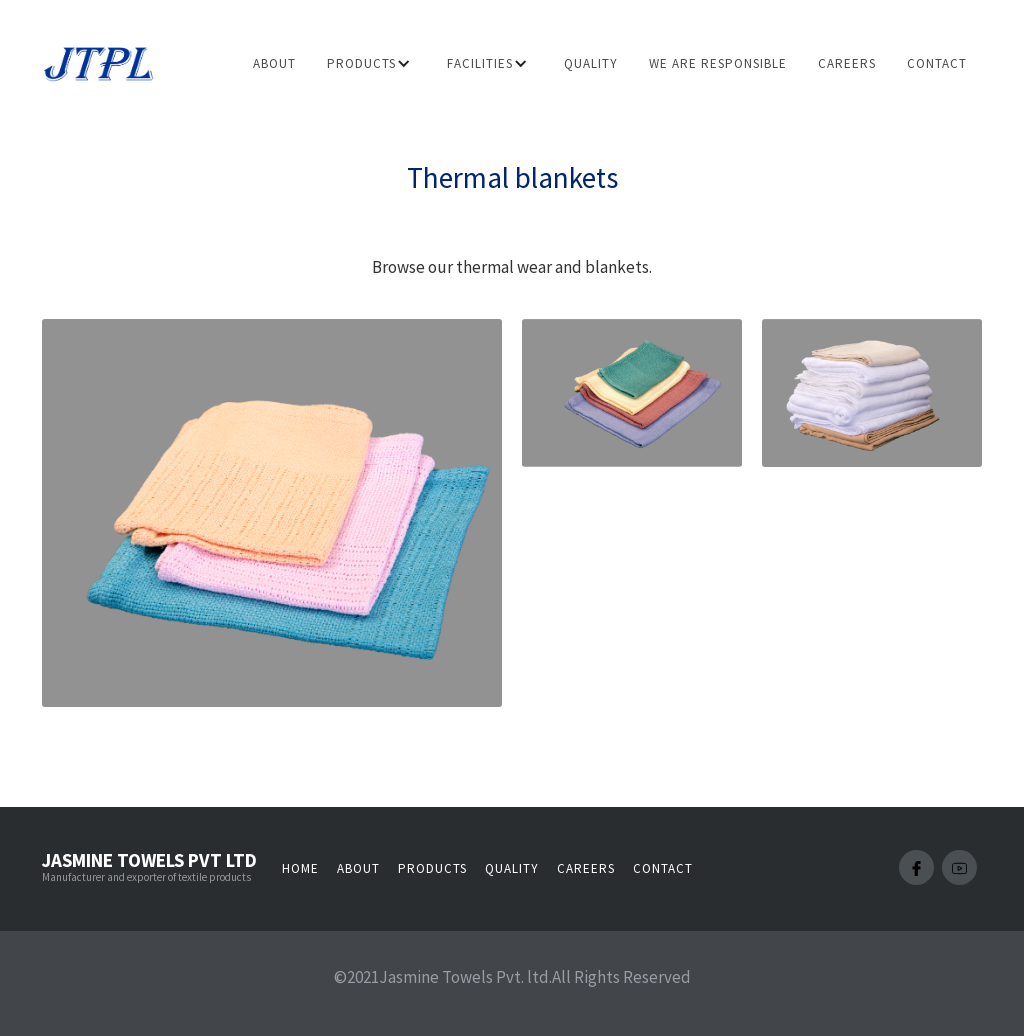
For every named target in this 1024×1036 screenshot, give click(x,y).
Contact (937, 63)
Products (432, 868)
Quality (591, 63)
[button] (372, 63)
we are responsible (718, 63)
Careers (586, 868)
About (274, 63)
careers (847, 63)
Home (300, 868)
